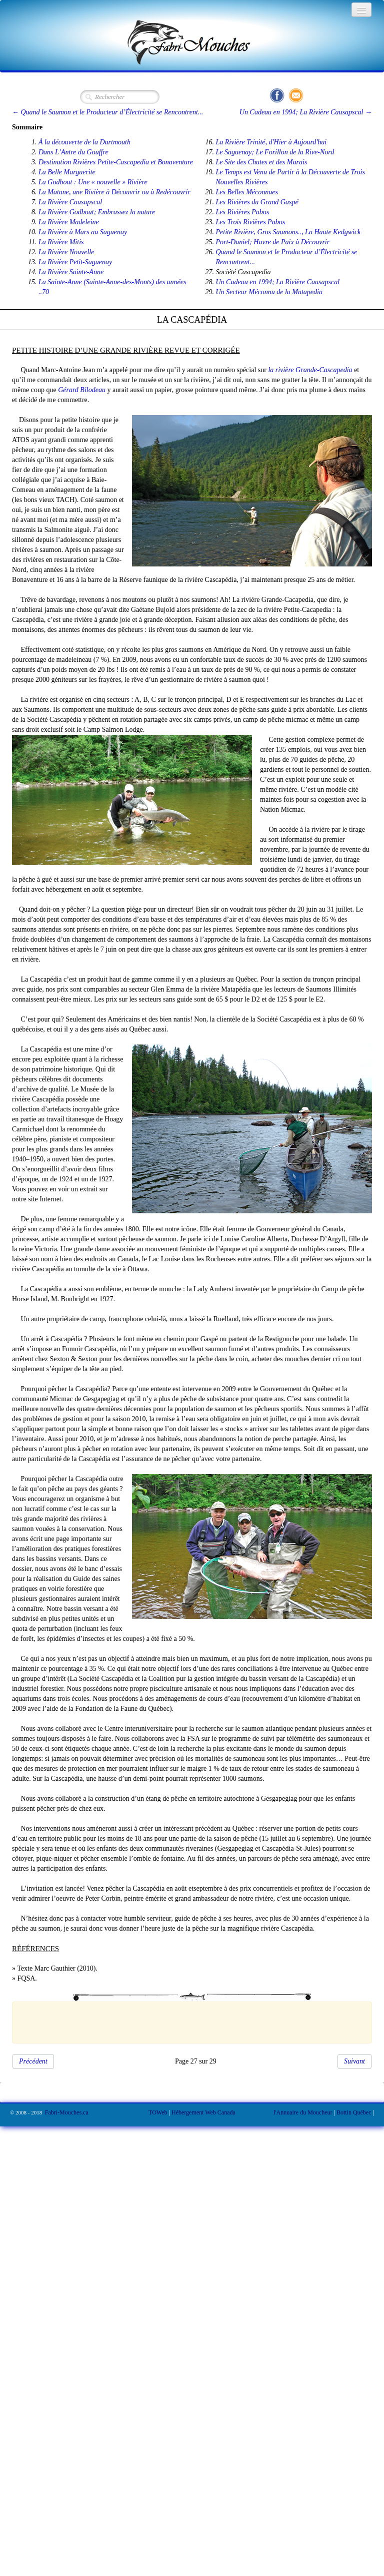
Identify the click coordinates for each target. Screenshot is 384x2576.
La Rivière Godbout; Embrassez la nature (96, 212)
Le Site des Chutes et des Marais (262, 162)
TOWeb (157, 2112)
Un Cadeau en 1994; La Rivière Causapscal (278, 282)
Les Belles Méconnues (247, 192)
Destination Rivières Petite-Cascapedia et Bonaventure (115, 162)
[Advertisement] (187, 2021)
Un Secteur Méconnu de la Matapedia (269, 292)
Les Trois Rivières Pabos (251, 222)
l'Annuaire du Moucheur (303, 2112)
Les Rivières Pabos (243, 212)
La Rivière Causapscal (70, 202)
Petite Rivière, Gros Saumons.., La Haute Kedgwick (288, 232)
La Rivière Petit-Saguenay (75, 262)
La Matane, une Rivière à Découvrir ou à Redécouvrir (114, 192)
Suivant (354, 2061)
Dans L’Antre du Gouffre (73, 152)
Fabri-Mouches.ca (66, 2112)
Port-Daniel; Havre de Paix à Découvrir (273, 242)
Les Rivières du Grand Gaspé (257, 202)
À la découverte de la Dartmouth (84, 142)
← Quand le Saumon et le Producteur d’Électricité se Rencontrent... (107, 112)
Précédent (33, 2061)
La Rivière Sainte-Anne (71, 272)
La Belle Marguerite (67, 172)
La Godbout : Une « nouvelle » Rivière (93, 182)
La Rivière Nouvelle (66, 252)
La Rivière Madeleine (68, 222)
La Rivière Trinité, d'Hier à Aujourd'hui (271, 142)
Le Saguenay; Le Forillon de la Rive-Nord (275, 152)
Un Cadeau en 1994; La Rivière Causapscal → (306, 112)
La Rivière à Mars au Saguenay (82, 232)
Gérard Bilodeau (82, 390)
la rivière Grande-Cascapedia (310, 370)
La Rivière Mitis (61, 242)
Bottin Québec (354, 2112)
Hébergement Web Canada (204, 2112)
